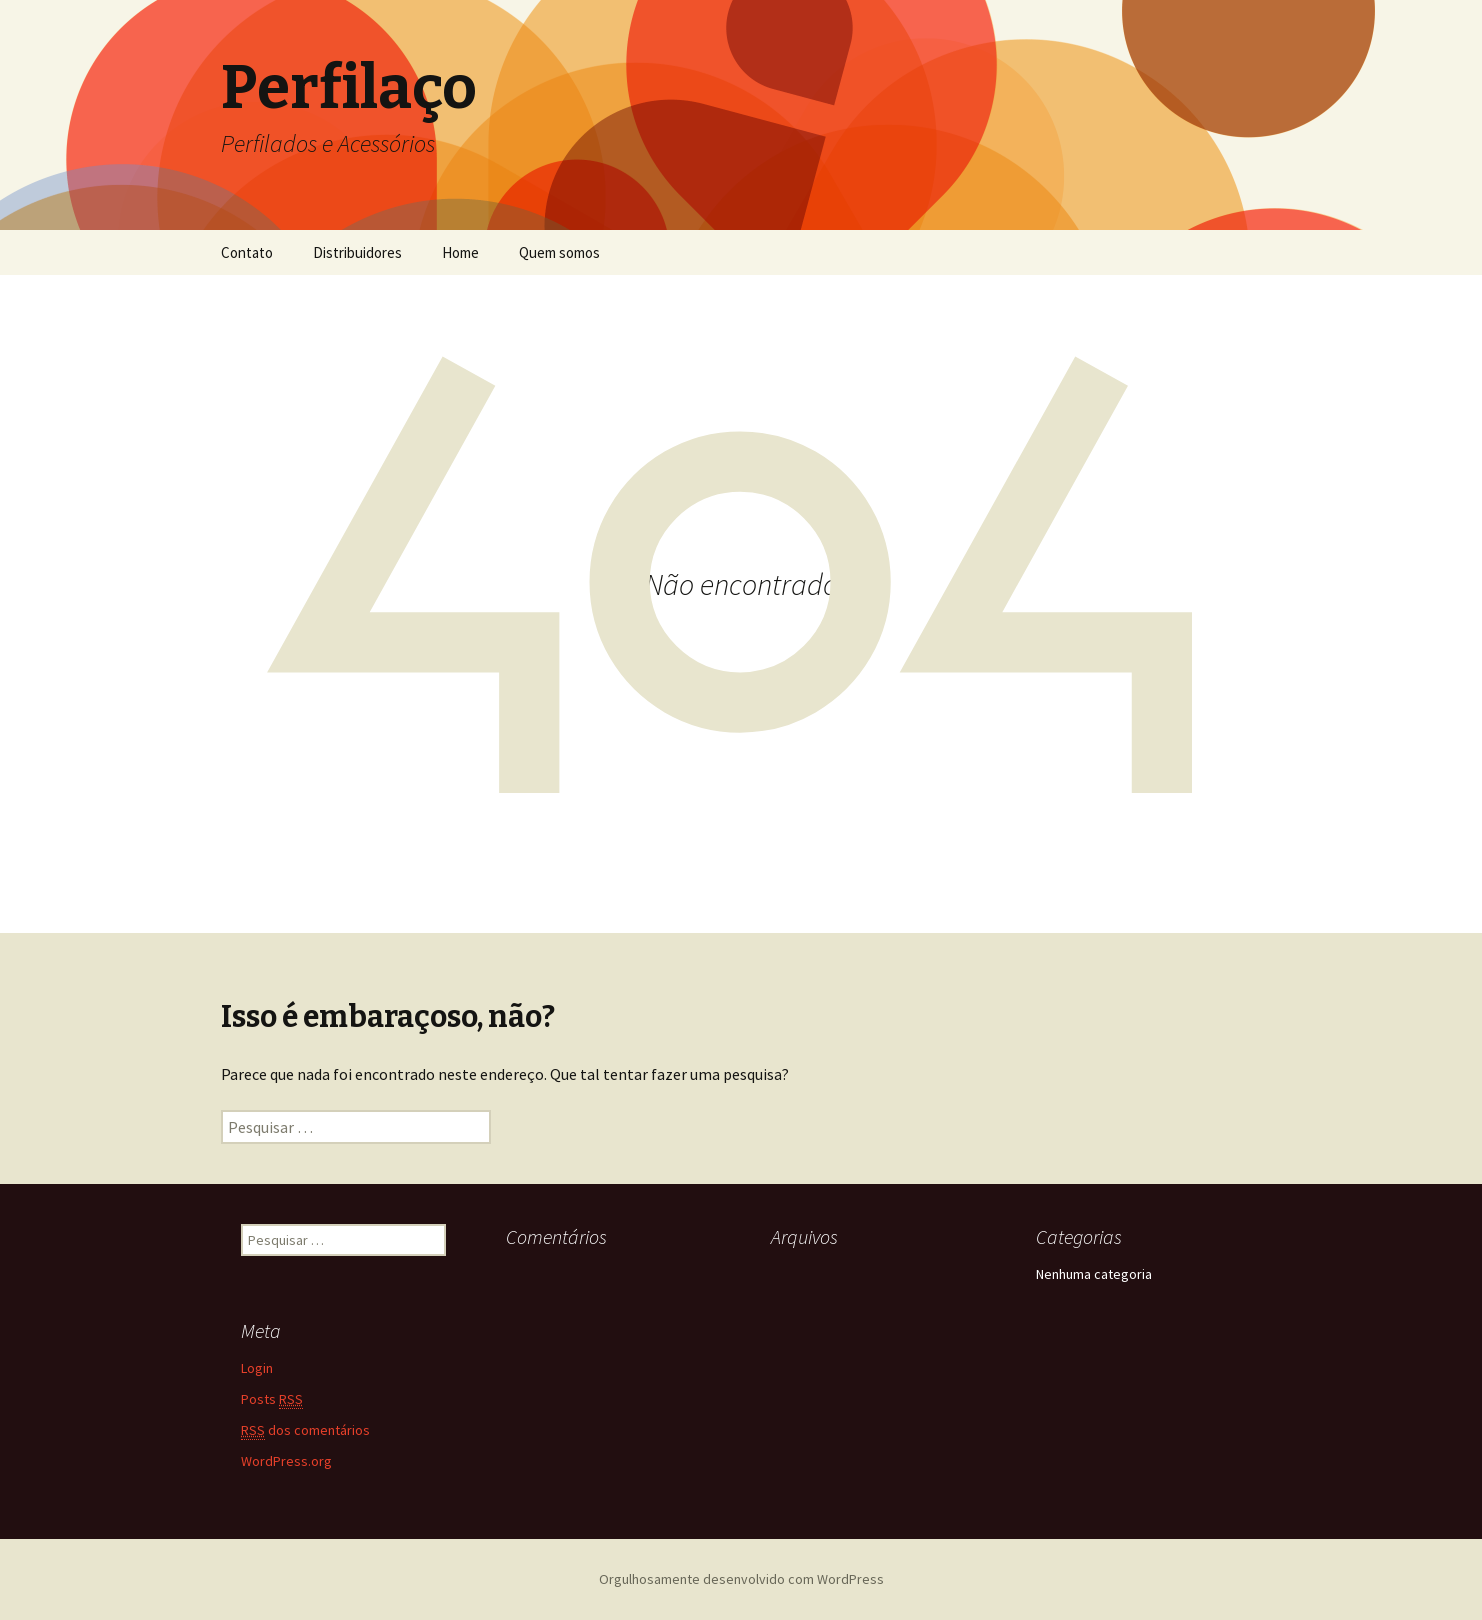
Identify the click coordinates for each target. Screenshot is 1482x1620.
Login (257, 1368)
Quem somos (559, 252)
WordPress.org (286, 1461)
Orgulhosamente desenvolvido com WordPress (741, 1579)
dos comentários (305, 1430)
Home (460, 252)
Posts (272, 1399)
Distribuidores (357, 252)
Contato (247, 252)
